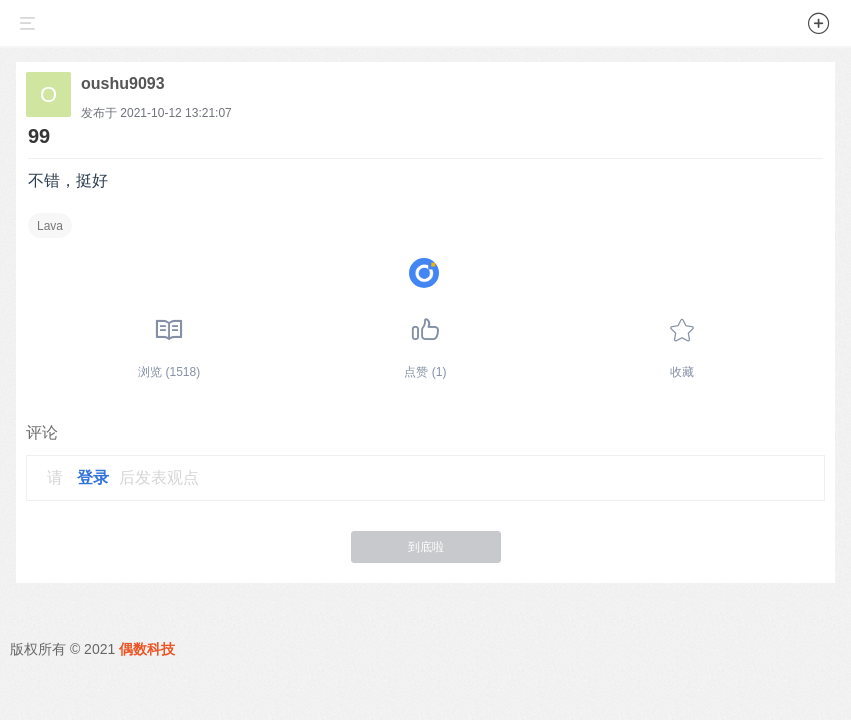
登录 (93, 477)
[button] (819, 27)
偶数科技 (147, 649)
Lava (50, 226)
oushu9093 (123, 83)
